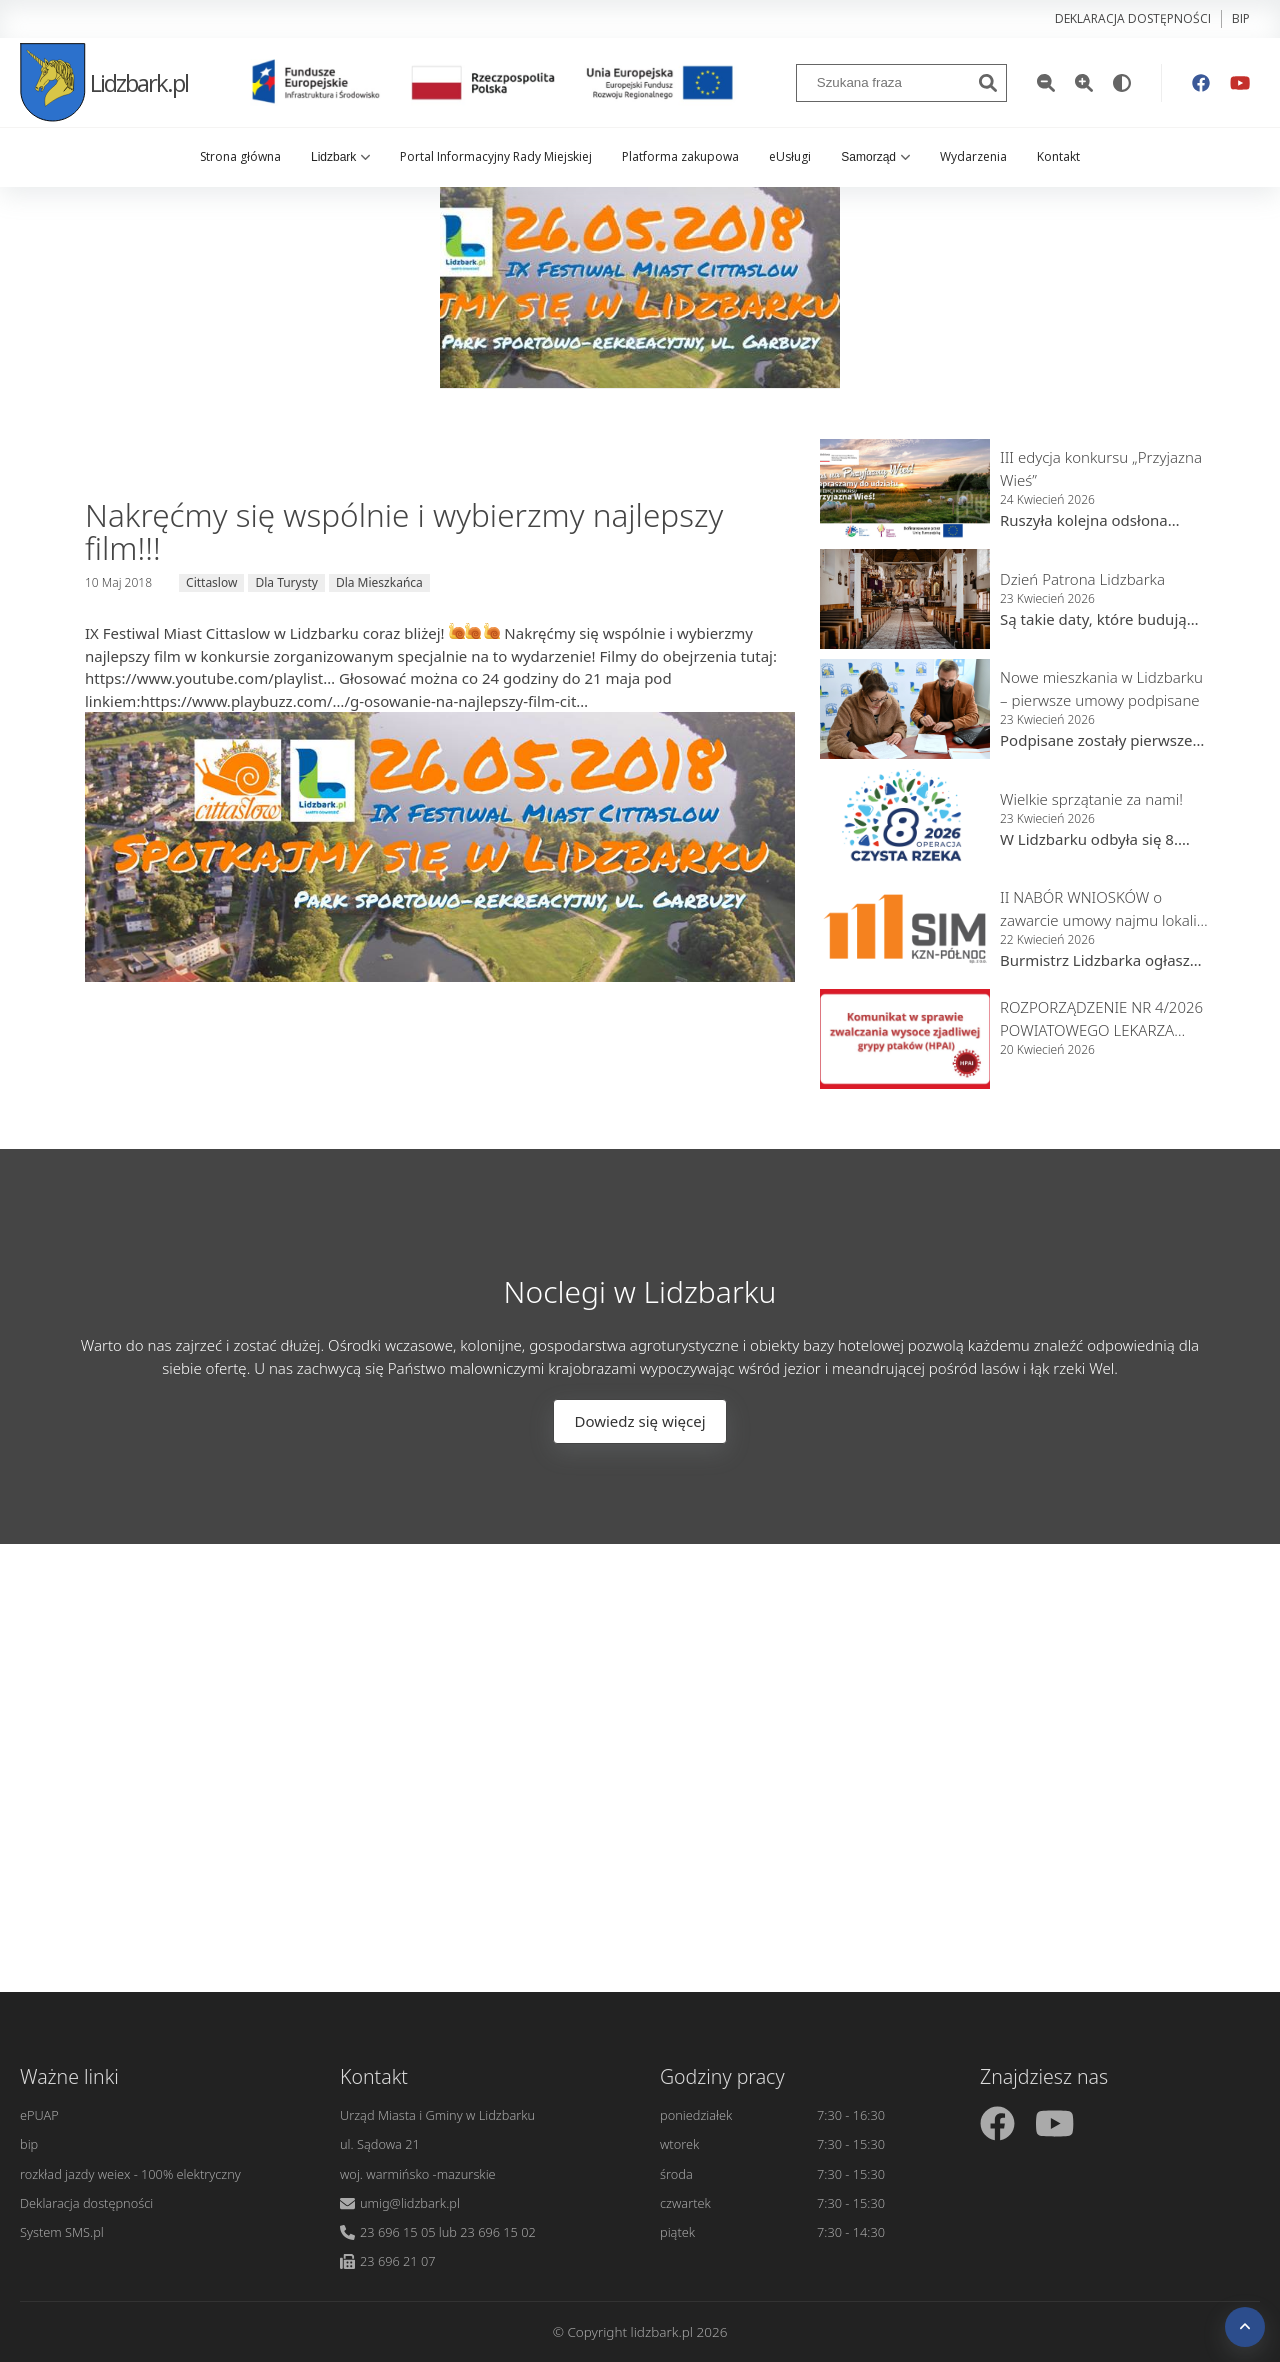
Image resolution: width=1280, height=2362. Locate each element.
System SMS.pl (62, 2232)
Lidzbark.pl (104, 82)
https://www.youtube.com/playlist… (210, 678)
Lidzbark (340, 157)
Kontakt (1058, 156)
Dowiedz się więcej (639, 1421)
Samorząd (875, 157)
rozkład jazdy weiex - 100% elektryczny (130, 2174)
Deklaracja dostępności (1133, 18)
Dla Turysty (286, 582)
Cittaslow (211, 582)
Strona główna (240, 156)
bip (1241, 18)
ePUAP (39, 2115)
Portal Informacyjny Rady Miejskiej (496, 156)
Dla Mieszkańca (379, 582)
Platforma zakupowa (680, 156)
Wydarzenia (973, 156)
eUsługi (790, 156)
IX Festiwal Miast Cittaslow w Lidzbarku (222, 633)
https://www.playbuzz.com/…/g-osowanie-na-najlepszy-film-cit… (364, 701)
